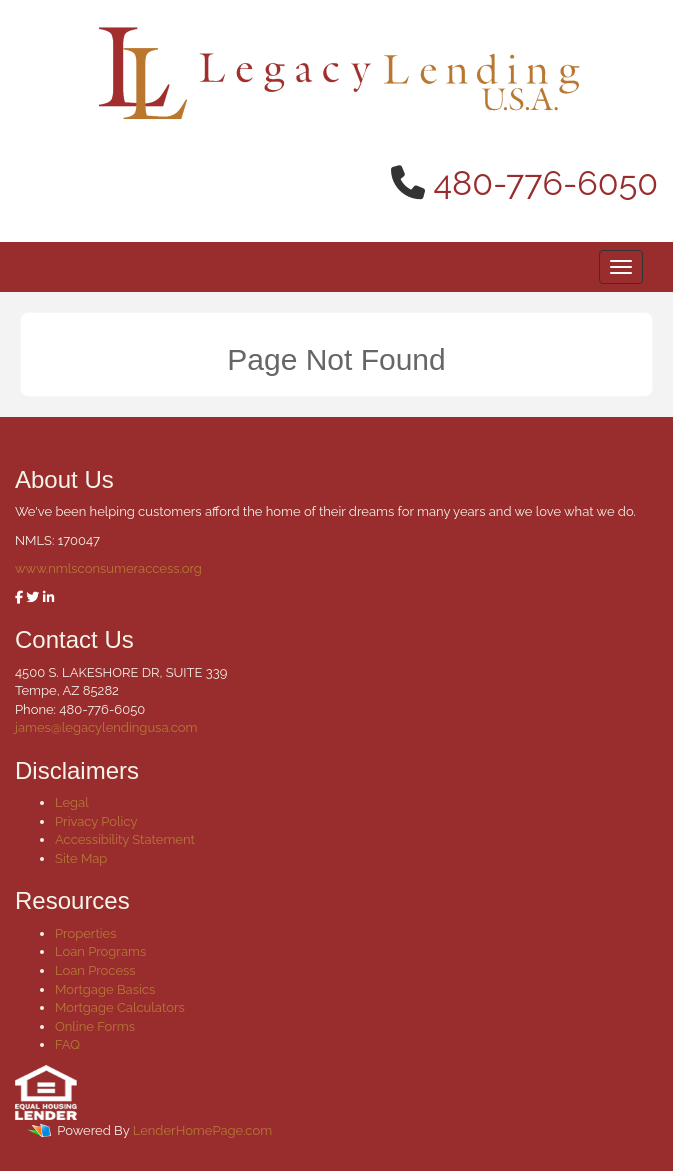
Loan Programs (100, 951)
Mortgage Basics (105, 989)
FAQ (67, 1044)
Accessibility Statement (125, 839)
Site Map (81, 858)
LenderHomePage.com (202, 1130)
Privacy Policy (96, 821)
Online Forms (95, 1026)
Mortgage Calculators (120, 1007)
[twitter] (32, 597)
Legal (72, 802)
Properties (86, 933)
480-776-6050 (546, 183)
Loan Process (95, 970)
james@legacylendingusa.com (106, 727)
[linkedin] (48, 597)
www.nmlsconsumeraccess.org (108, 568)
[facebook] (19, 597)
